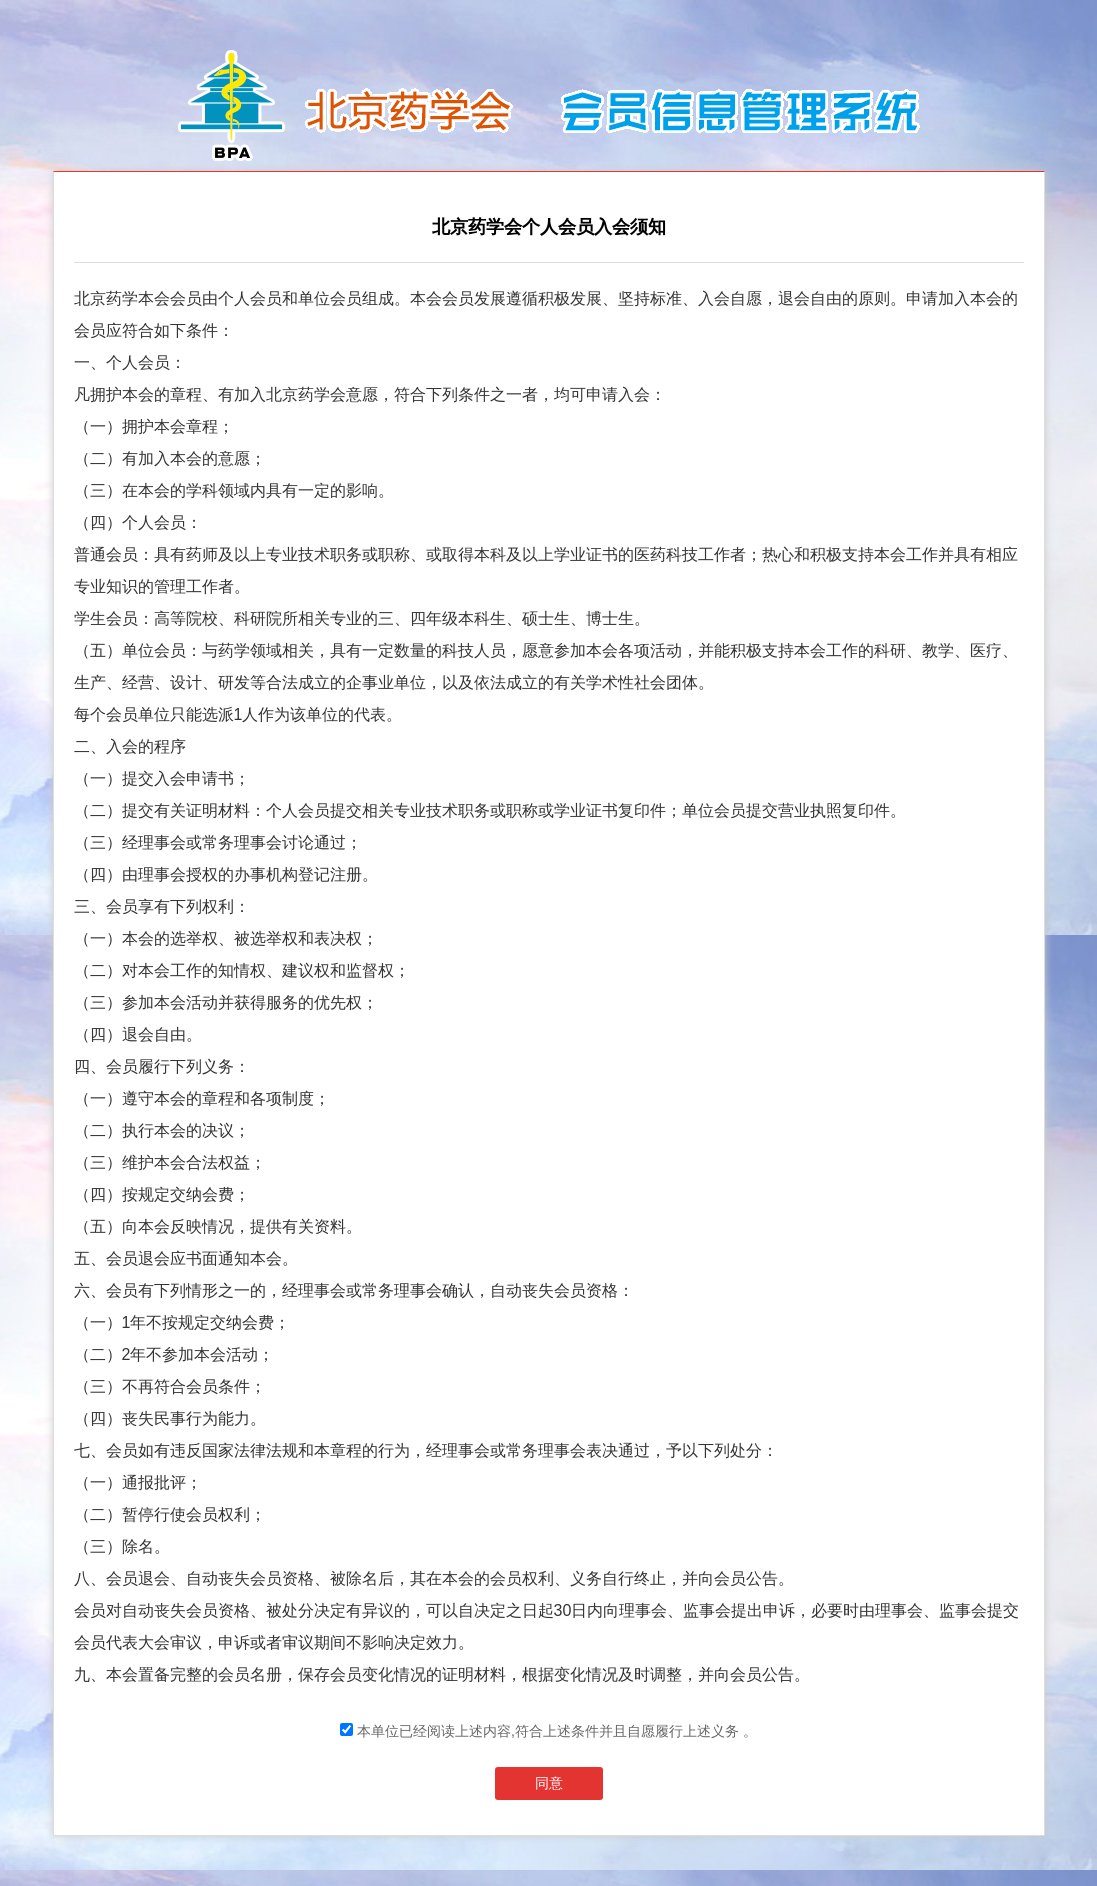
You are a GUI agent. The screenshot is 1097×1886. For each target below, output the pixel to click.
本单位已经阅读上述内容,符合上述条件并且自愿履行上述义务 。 (548, 1731)
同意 (549, 1783)
